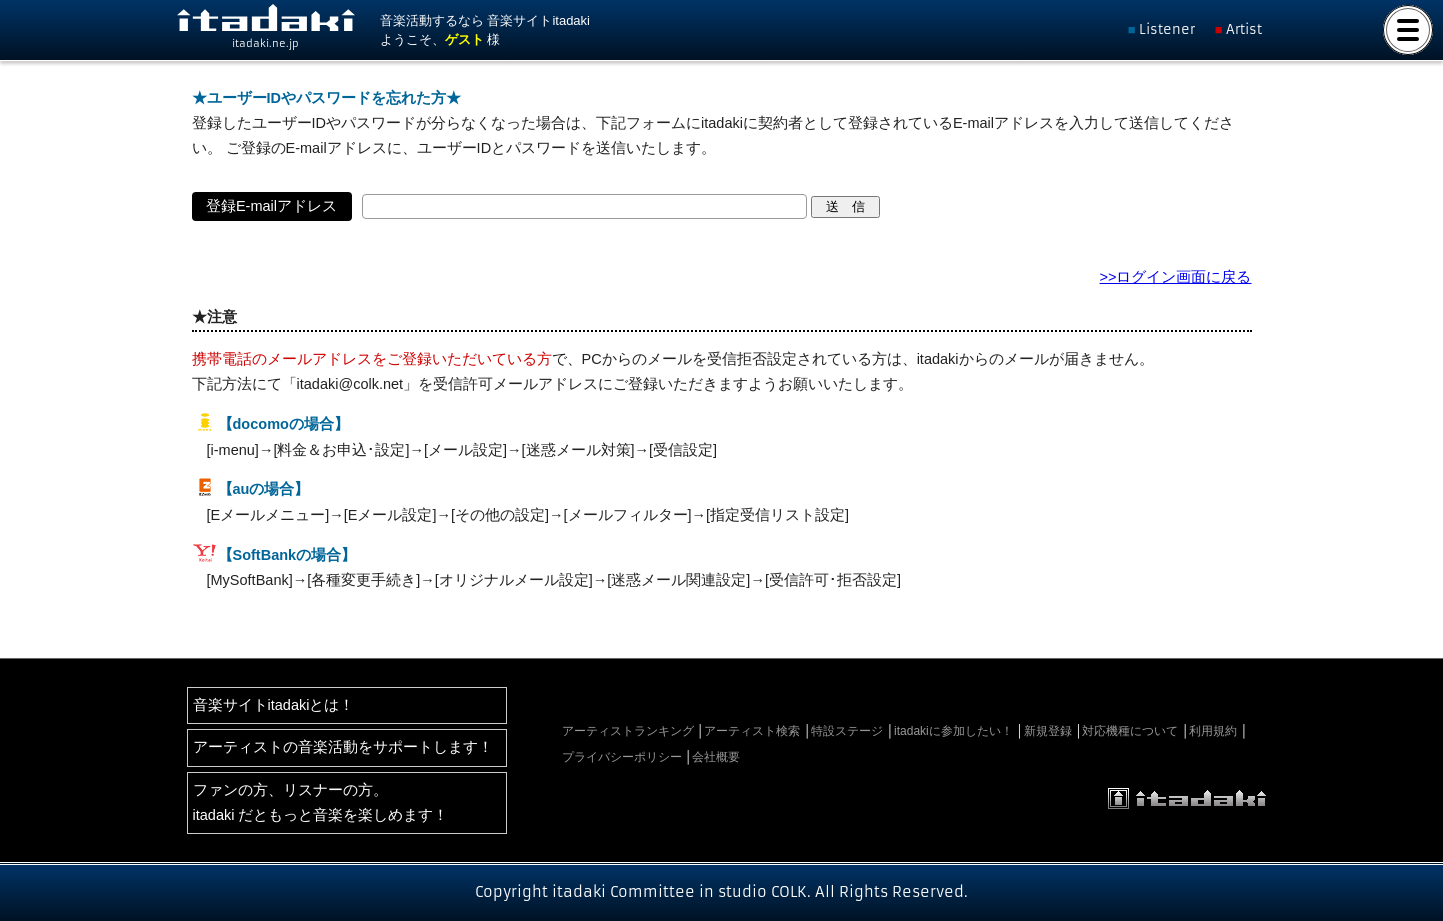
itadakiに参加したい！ (953, 731)
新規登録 (1048, 731)
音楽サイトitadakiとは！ (274, 705)
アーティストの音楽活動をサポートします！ (343, 747)
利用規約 (1213, 731)
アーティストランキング (628, 731)
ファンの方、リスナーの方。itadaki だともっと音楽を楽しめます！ (321, 802)
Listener (1167, 29)
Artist (1244, 29)
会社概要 (716, 757)
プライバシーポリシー (622, 757)
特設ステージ (847, 731)
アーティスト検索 (752, 731)
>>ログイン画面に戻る (1176, 277)
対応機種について (1130, 731)
